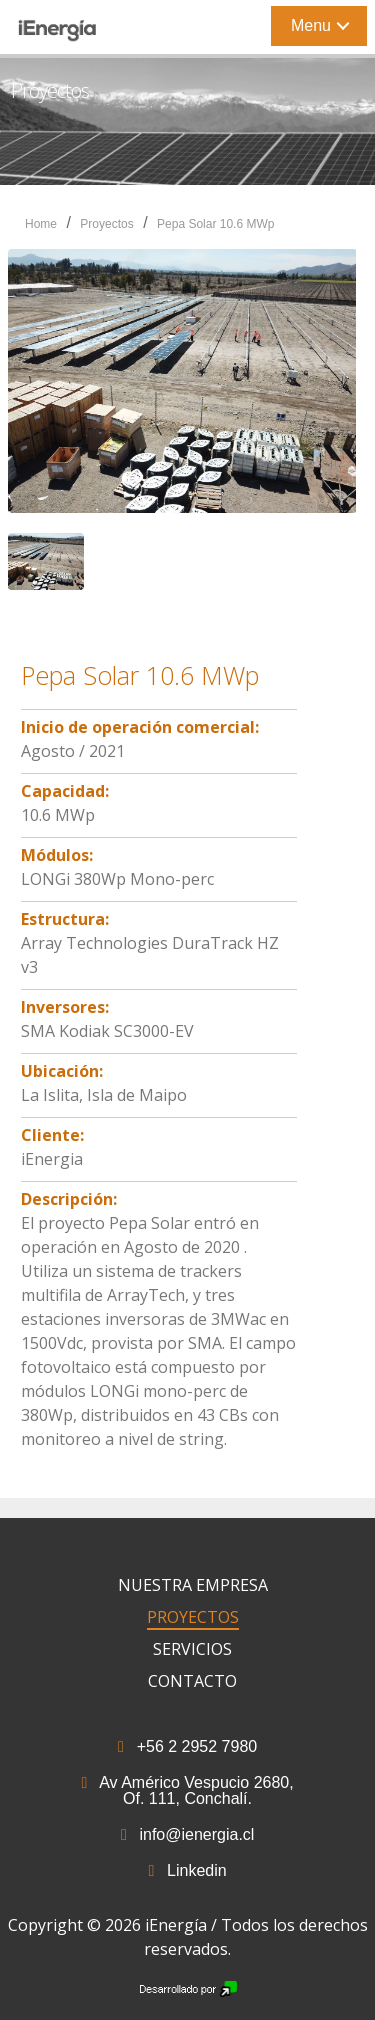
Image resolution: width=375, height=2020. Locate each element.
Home (41, 224)
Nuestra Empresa (193, 1585)
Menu (311, 25)
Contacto (192, 1681)
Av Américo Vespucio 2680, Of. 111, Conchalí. (187, 1790)
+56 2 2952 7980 (187, 1746)
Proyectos (106, 224)
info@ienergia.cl (188, 1834)
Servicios (192, 1649)
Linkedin (187, 1870)
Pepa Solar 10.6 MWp (215, 224)
